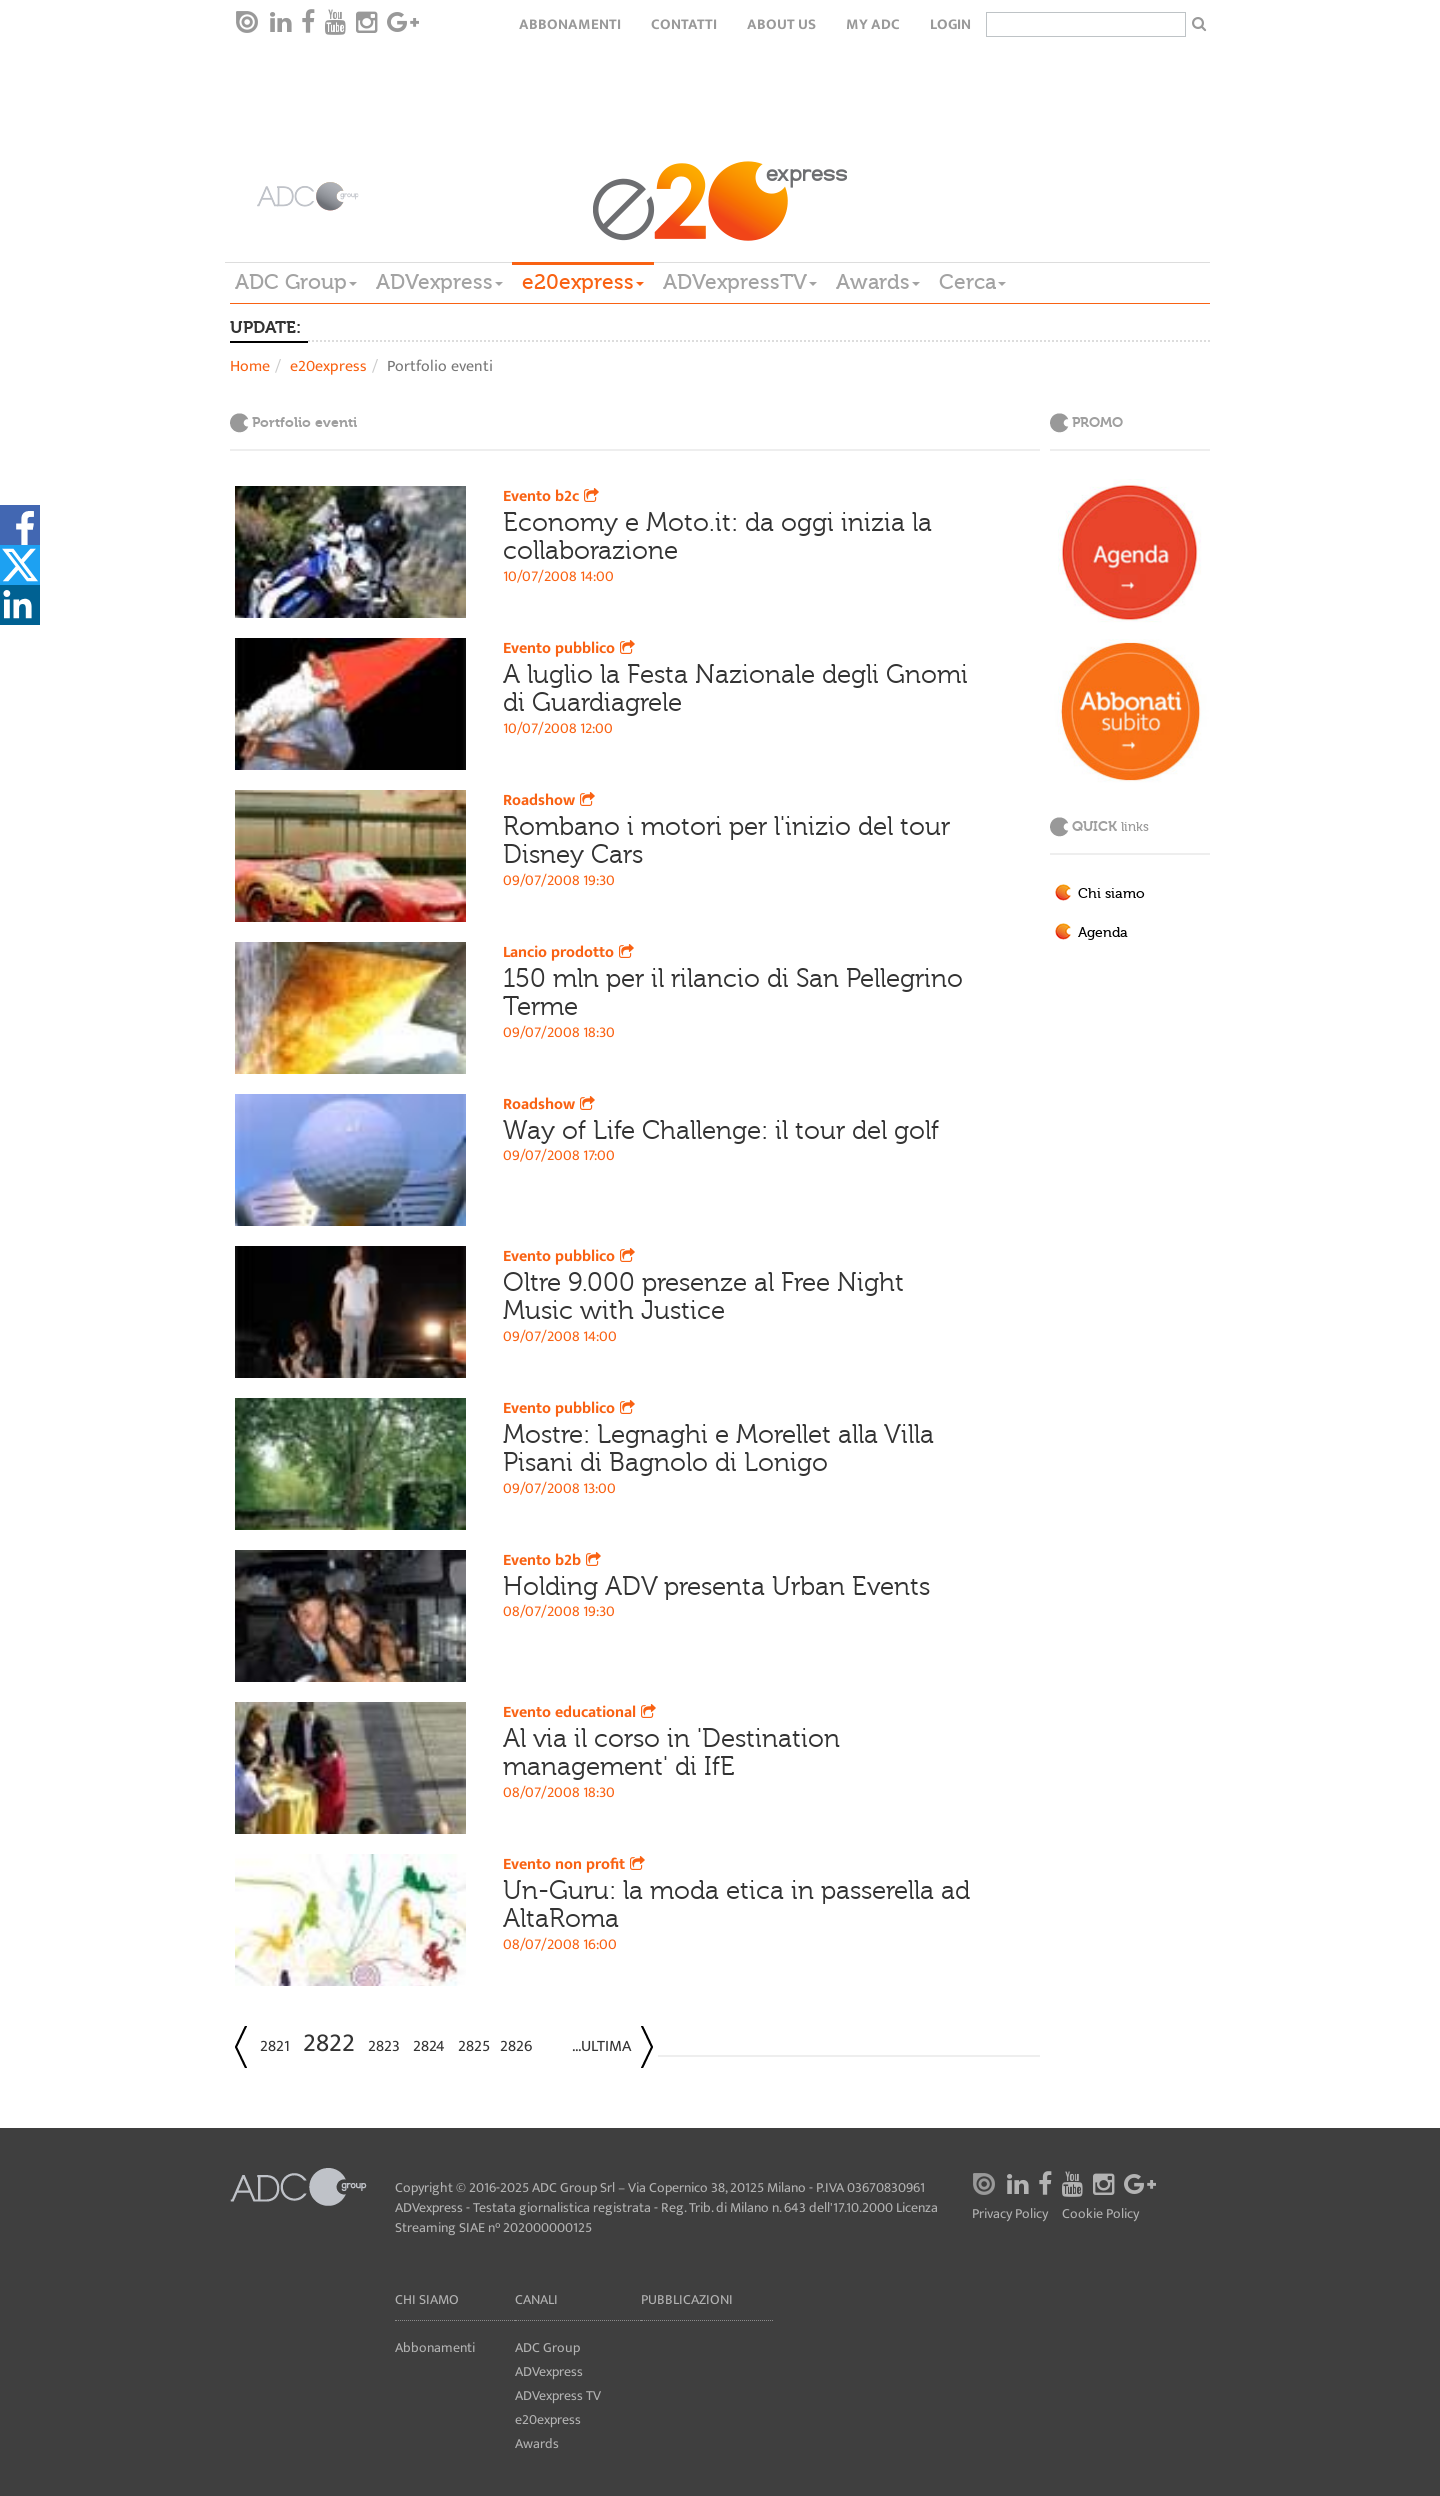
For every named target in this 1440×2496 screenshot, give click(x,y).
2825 (474, 2046)
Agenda (1103, 933)
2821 (275, 2046)
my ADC (873, 24)
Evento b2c (553, 496)
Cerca (972, 282)
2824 (429, 2046)
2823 (384, 2046)
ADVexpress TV (558, 2395)
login (950, 24)
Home (250, 366)
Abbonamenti (570, 24)
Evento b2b (554, 1560)
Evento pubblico (571, 648)
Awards (878, 282)
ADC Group (296, 282)
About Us (781, 24)
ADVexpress (439, 282)
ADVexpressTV (740, 282)
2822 (329, 2043)
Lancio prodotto (570, 952)
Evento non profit (576, 1864)
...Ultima (601, 2046)
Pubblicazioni (687, 2299)
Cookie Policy (1100, 2214)
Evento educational (581, 1712)
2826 (516, 2046)
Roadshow (551, 800)
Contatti (684, 24)
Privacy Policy (1010, 2214)
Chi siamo (1111, 894)
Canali (536, 2299)
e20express (583, 282)
